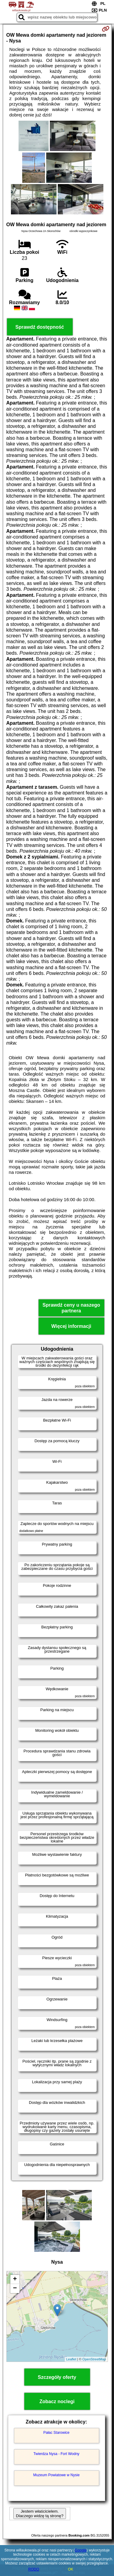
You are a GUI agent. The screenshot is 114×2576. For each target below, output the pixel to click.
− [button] (15, 2288)
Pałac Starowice (56, 2432)
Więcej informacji (71, 1326)
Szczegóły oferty (57, 2377)
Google (81, 2550)
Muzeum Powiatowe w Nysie (56, 2475)
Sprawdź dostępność (39, 327)
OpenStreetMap (94, 2359)
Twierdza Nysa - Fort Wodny (56, 2454)
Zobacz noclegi (57, 2401)
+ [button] (15, 2279)
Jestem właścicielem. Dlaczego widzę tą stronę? (39, 2513)
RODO (33, 2569)
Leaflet (71, 2359)
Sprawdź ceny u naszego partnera (71, 1307)
